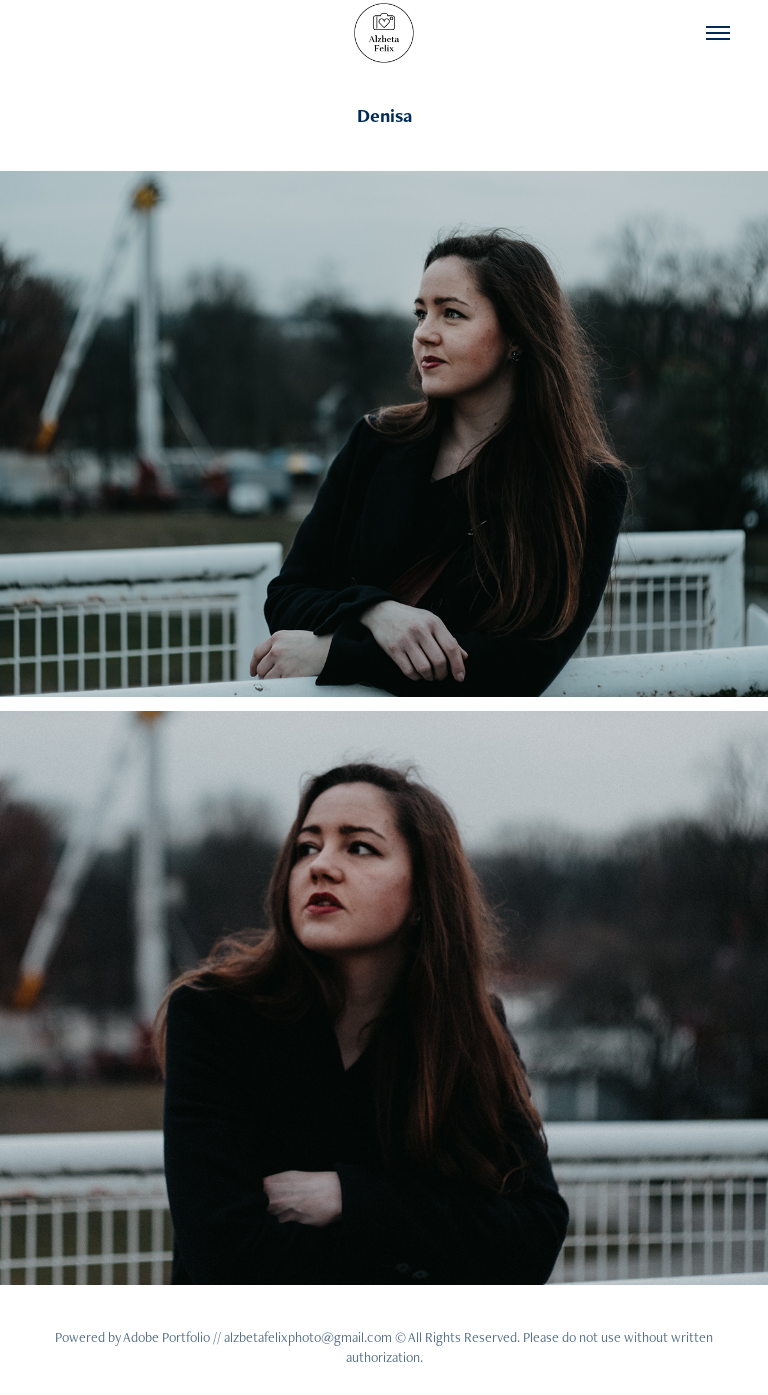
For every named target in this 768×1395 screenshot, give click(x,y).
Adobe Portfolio (166, 1337)
